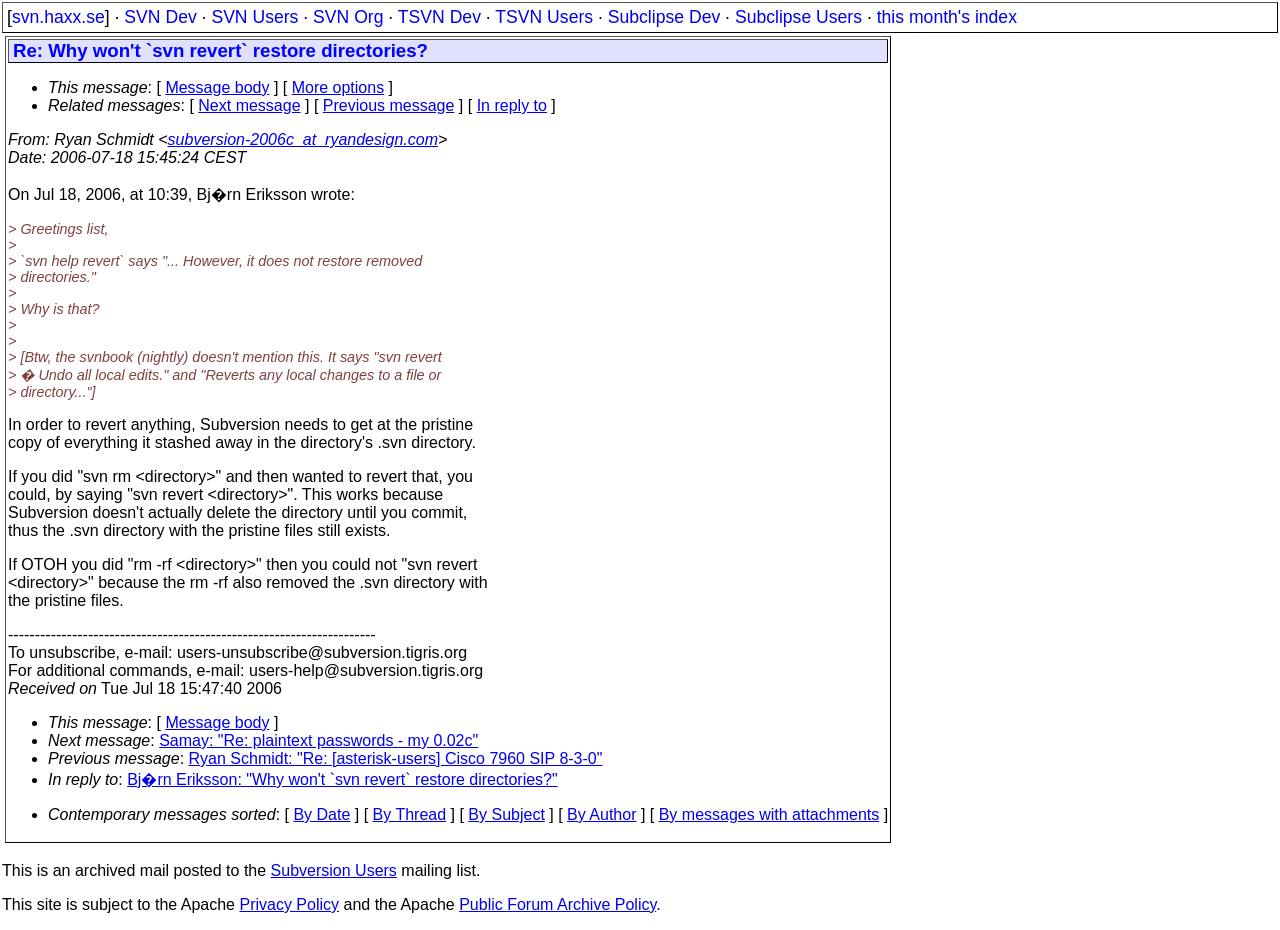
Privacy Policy (289, 904)
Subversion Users (334, 870)
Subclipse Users (798, 17)
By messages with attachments (769, 814)
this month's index (947, 17)
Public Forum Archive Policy (557, 904)
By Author (601, 814)
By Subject (506, 814)
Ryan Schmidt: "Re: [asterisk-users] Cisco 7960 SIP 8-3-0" (396, 758)
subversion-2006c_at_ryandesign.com (303, 139)
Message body (217, 87)
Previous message (389, 105)
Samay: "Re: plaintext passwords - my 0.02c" (318, 740)
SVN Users (254, 17)
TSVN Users (544, 17)
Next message (249, 105)
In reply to (512, 105)
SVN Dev (160, 17)
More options (338, 87)
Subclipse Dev (664, 17)
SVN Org (348, 17)
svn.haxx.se (58, 17)
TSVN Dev (439, 17)
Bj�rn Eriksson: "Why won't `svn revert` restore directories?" (342, 779)
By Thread (410, 814)
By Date (321, 814)
